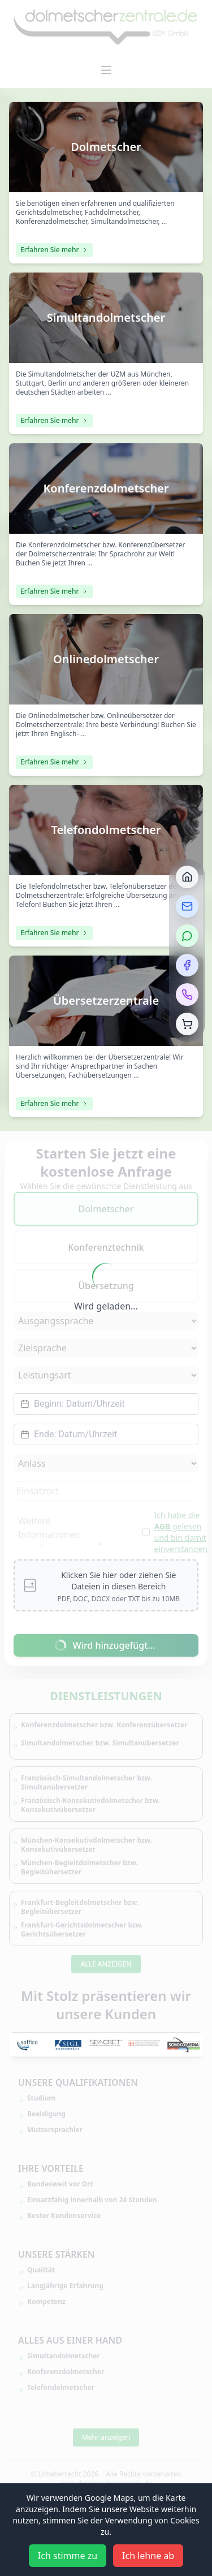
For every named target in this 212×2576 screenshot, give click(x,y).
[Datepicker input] (106, 1404)
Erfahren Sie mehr (54, 249)
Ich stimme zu (67, 2555)
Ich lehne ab (148, 2555)
